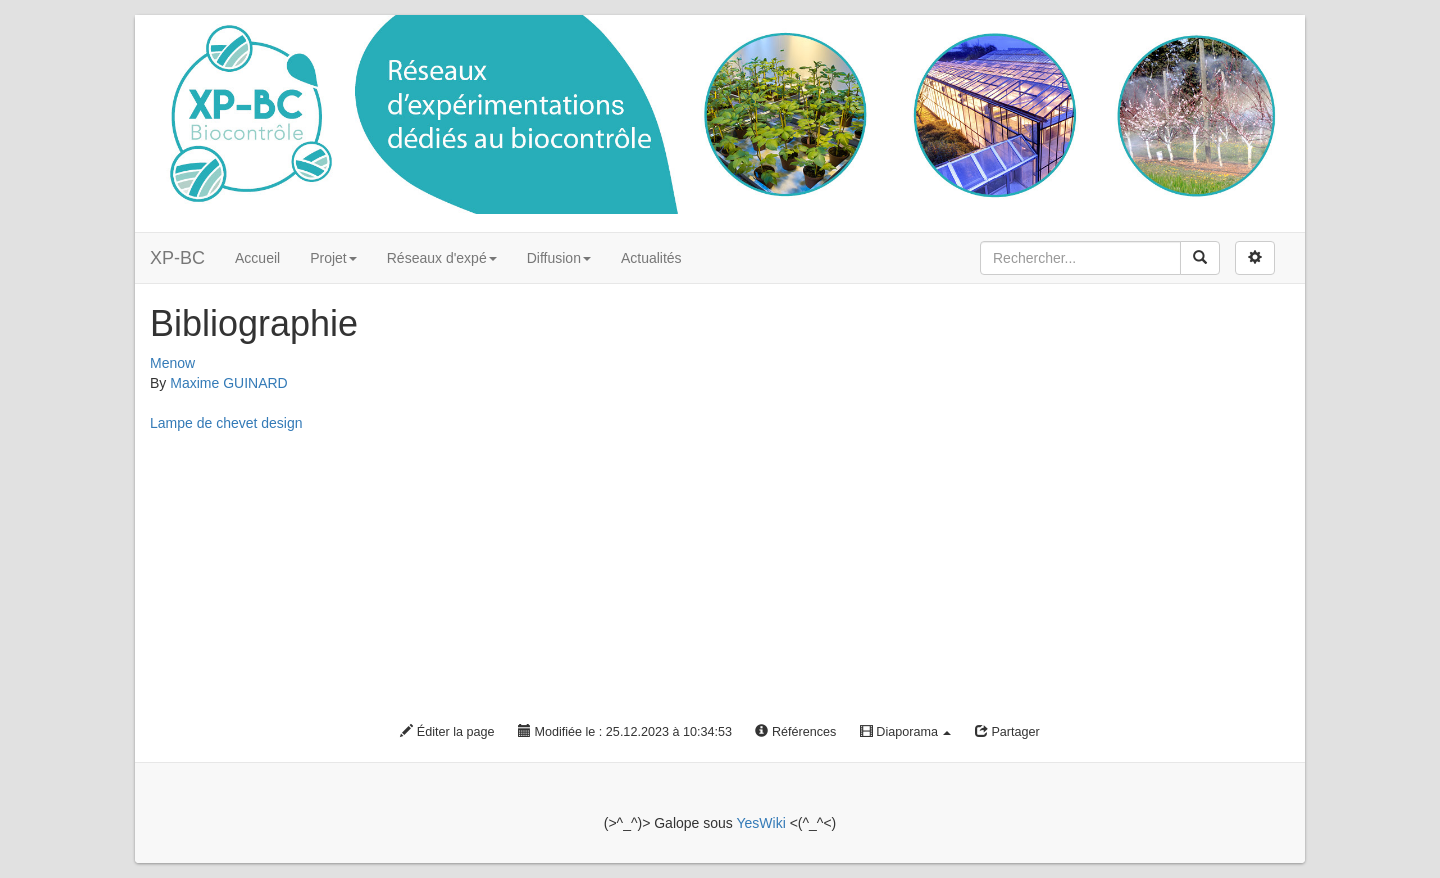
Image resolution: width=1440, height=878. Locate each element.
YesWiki (760, 823)
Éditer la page (447, 732)
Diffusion (559, 258)
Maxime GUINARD (228, 383)
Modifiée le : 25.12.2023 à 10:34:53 (625, 732)
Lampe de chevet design (226, 423)
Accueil (257, 258)
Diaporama (906, 732)
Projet (333, 258)
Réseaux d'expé (442, 258)
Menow (172, 363)
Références (795, 732)
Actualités (651, 258)
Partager (1007, 732)
